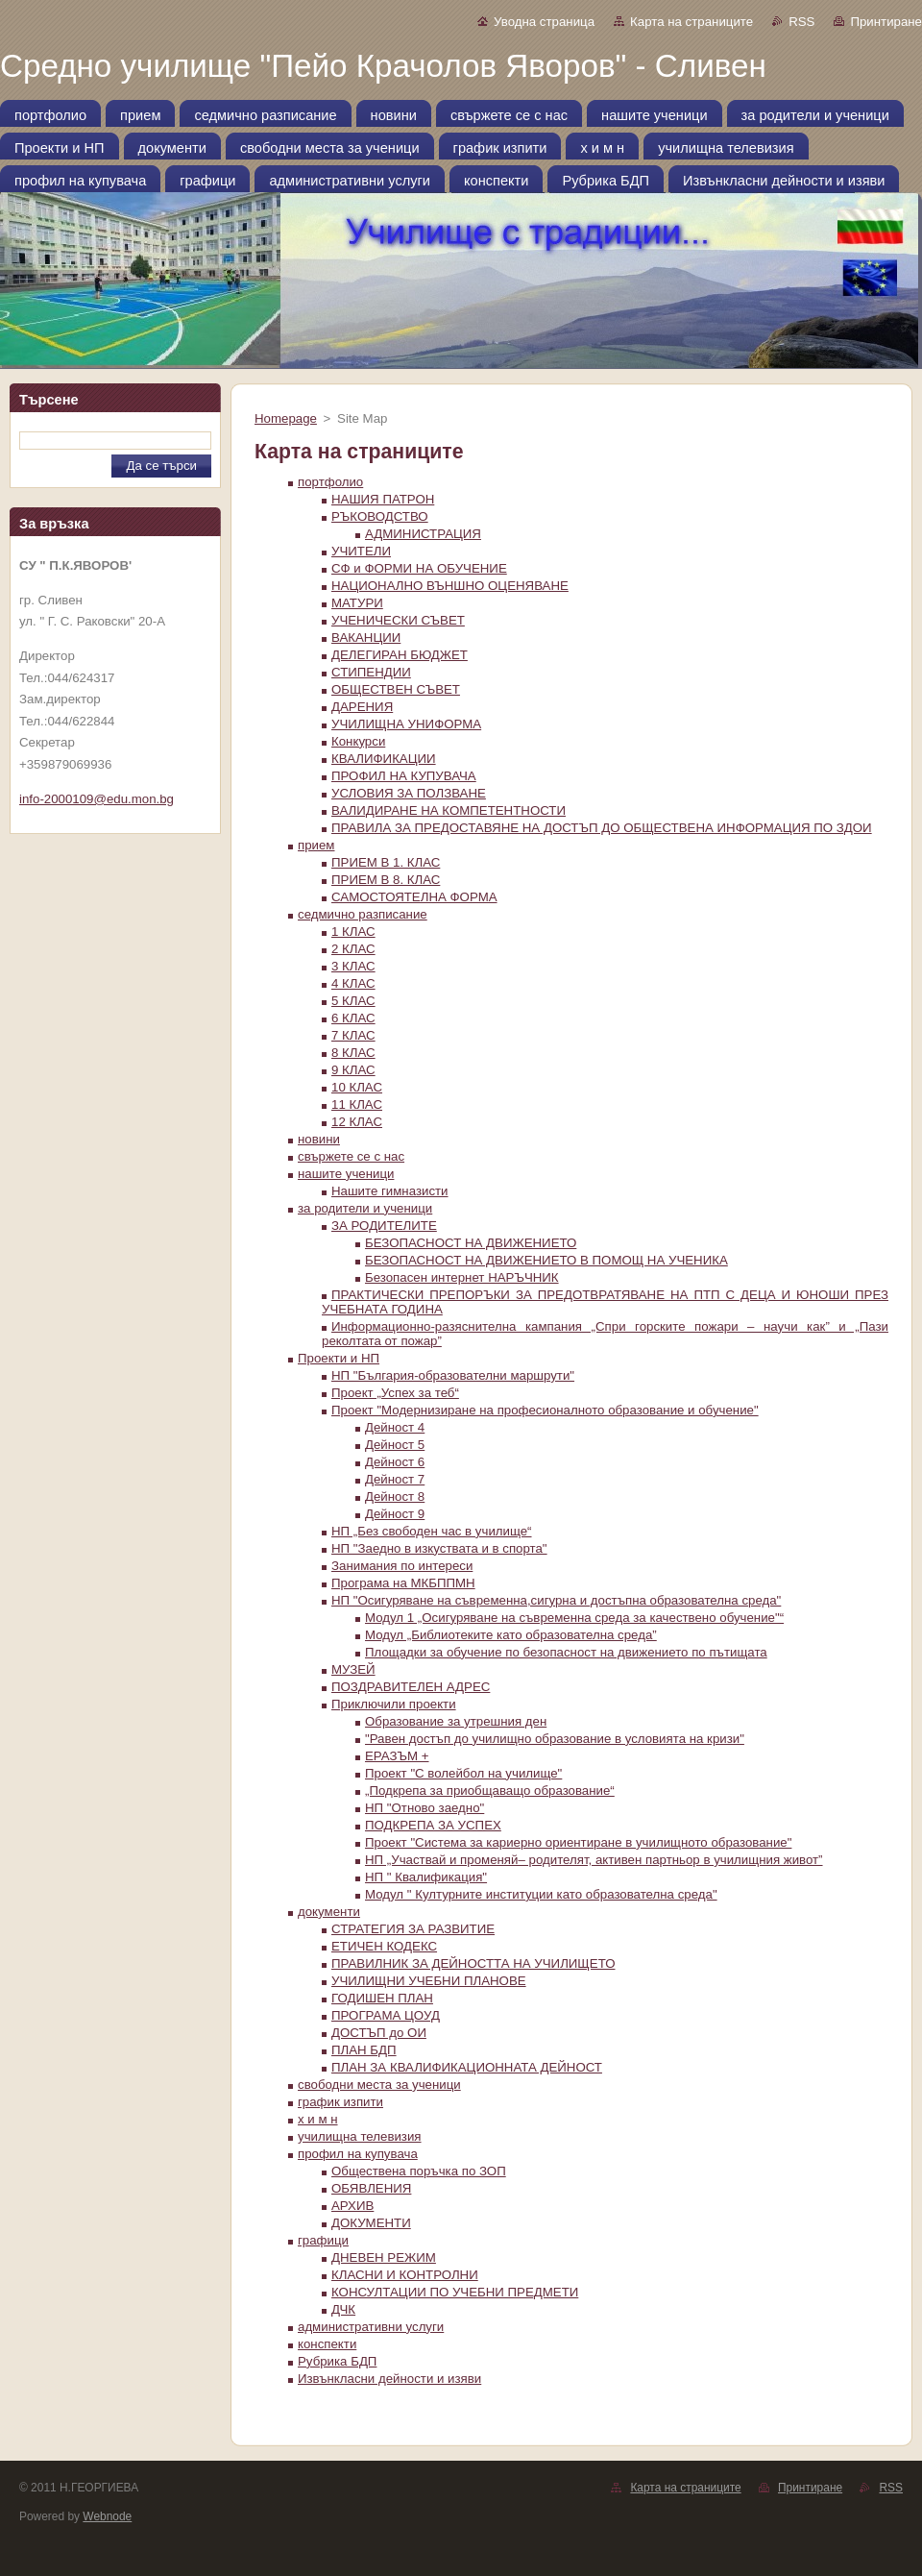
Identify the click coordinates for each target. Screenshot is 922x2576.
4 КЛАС (353, 983)
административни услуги (371, 2326)
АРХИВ (352, 2205)
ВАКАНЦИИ (365, 637)
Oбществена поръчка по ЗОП (418, 2171)
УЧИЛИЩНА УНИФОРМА (406, 724)
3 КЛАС (353, 966)
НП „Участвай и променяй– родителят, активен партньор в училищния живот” (594, 1859)
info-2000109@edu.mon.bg (96, 799)
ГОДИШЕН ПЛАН (382, 1998)
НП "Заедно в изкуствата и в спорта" (439, 1548)
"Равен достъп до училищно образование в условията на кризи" (554, 1738)
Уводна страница (544, 21)
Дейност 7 (395, 1479)
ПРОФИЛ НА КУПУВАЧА (403, 776)
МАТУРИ (357, 603)
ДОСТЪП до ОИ (378, 2032)
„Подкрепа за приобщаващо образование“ (490, 1790)
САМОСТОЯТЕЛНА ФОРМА (414, 897)
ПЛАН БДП (364, 2050)
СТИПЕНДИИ (371, 672)
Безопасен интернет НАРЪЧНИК (462, 1277)
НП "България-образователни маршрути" (452, 1375)
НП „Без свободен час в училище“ (431, 1531)
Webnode (107, 2516)
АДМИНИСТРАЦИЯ (423, 534)
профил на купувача (358, 2154)
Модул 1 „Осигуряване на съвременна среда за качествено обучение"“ (574, 1617)
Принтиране (886, 21)
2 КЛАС (353, 949)
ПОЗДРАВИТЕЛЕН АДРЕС (410, 1687)
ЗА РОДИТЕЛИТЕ (384, 1225)
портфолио (330, 482)
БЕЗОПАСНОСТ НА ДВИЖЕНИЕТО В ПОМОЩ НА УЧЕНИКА (546, 1260)
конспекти (327, 2344)
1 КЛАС (353, 931)
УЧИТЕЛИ (361, 551)
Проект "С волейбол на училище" (463, 1773)
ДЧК (343, 2309)
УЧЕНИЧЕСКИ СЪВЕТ (398, 620)
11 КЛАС (356, 1104)
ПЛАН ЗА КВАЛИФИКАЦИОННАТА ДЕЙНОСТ (466, 2067)
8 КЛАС (353, 1052)
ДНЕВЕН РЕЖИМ (383, 2257)
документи (329, 1911)
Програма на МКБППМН (403, 1583)
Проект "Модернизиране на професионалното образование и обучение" (545, 1410)
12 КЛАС (356, 1122)
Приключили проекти (393, 1704)
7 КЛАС (353, 1035)
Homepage (286, 418)
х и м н (318, 2119)
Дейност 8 (395, 1496)
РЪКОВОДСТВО (379, 516)
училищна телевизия (360, 2136)
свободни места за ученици (379, 2084)
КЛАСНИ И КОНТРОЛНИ (404, 2275)
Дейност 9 (395, 1514)
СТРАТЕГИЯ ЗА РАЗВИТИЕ (413, 1929)
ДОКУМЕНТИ (371, 2223)
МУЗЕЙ (353, 1669)
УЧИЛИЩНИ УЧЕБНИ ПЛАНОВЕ (428, 1981)
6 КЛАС (353, 1018)
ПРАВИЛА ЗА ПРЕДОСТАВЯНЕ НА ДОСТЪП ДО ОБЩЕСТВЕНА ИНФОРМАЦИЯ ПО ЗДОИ (601, 828)
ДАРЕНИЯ (362, 706)
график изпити (340, 2102)
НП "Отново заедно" (424, 1808)
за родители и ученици (365, 1208)
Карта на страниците (691, 21)
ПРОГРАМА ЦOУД (385, 2015)
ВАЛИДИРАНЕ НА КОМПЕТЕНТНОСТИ (448, 810)
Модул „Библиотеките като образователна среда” (511, 1635)
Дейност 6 (395, 1462)
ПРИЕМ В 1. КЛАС (385, 862)
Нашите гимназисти (390, 1191)
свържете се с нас (351, 1156)
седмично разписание (362, 914)
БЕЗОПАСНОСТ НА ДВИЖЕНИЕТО (470, 1243)
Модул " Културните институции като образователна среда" (541, 1894)
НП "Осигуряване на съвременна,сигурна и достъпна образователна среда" (556, 1600)
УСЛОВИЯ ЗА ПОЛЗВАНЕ (408, 793)
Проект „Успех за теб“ (395, 1393)
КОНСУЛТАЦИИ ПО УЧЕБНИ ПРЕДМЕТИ (454, 2292)
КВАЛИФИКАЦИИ (383, 758)
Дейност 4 (395, 1427)
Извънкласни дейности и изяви (389, 2378)
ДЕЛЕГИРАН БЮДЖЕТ (399, 655)
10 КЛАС (356, 1087)
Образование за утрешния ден (455, 1721)
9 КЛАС (353, 1070)
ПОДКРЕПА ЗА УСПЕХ (433, 1825)
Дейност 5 (395, 1444)
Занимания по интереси (402, 1565)
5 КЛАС (353, 1001)
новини (319, 1139)
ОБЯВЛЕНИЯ (371, 2188)
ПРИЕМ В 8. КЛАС (385, 879)
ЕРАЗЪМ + (397, 1756)
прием (316, 845)
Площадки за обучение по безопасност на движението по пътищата (566, 1652)
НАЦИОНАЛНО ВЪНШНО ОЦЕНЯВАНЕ (450, 585)
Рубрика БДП (337, 2361)
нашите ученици (346, 1173)
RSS (801, 21)
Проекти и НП (338, 1358)
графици (323, 2240)
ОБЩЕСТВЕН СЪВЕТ (395, 689)
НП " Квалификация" (426, 1877)
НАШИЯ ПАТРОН (382, 499)
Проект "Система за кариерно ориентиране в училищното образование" (578, 1842)
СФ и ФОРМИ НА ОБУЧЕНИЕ (419, 568)
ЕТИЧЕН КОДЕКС (384, 1946)
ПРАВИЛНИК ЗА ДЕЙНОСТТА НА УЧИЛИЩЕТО (473, 1963)
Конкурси (358, 741)
